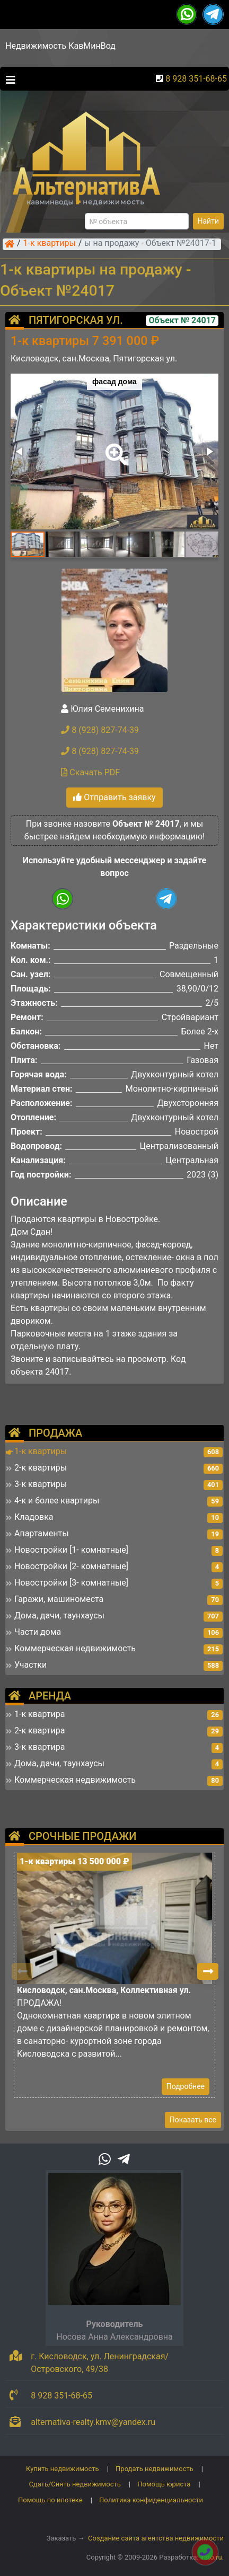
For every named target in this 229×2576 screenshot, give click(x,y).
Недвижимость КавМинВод (60, 46)
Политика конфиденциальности (151, 2500)
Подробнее (185, 2086)
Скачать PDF (90, 772)
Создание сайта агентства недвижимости (156, 2538)
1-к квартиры (49, 244)
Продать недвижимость (154, 2469)
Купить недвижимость (62, 2469)
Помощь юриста (163, 2484)
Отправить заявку (114, 797)
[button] (113, 446)
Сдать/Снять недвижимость (74, 2484)
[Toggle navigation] (8, 79)
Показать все (193, 2119)
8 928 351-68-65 (196, 79)
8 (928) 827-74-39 (100, 730)
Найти (208, 221)
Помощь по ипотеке (50, 2500)
